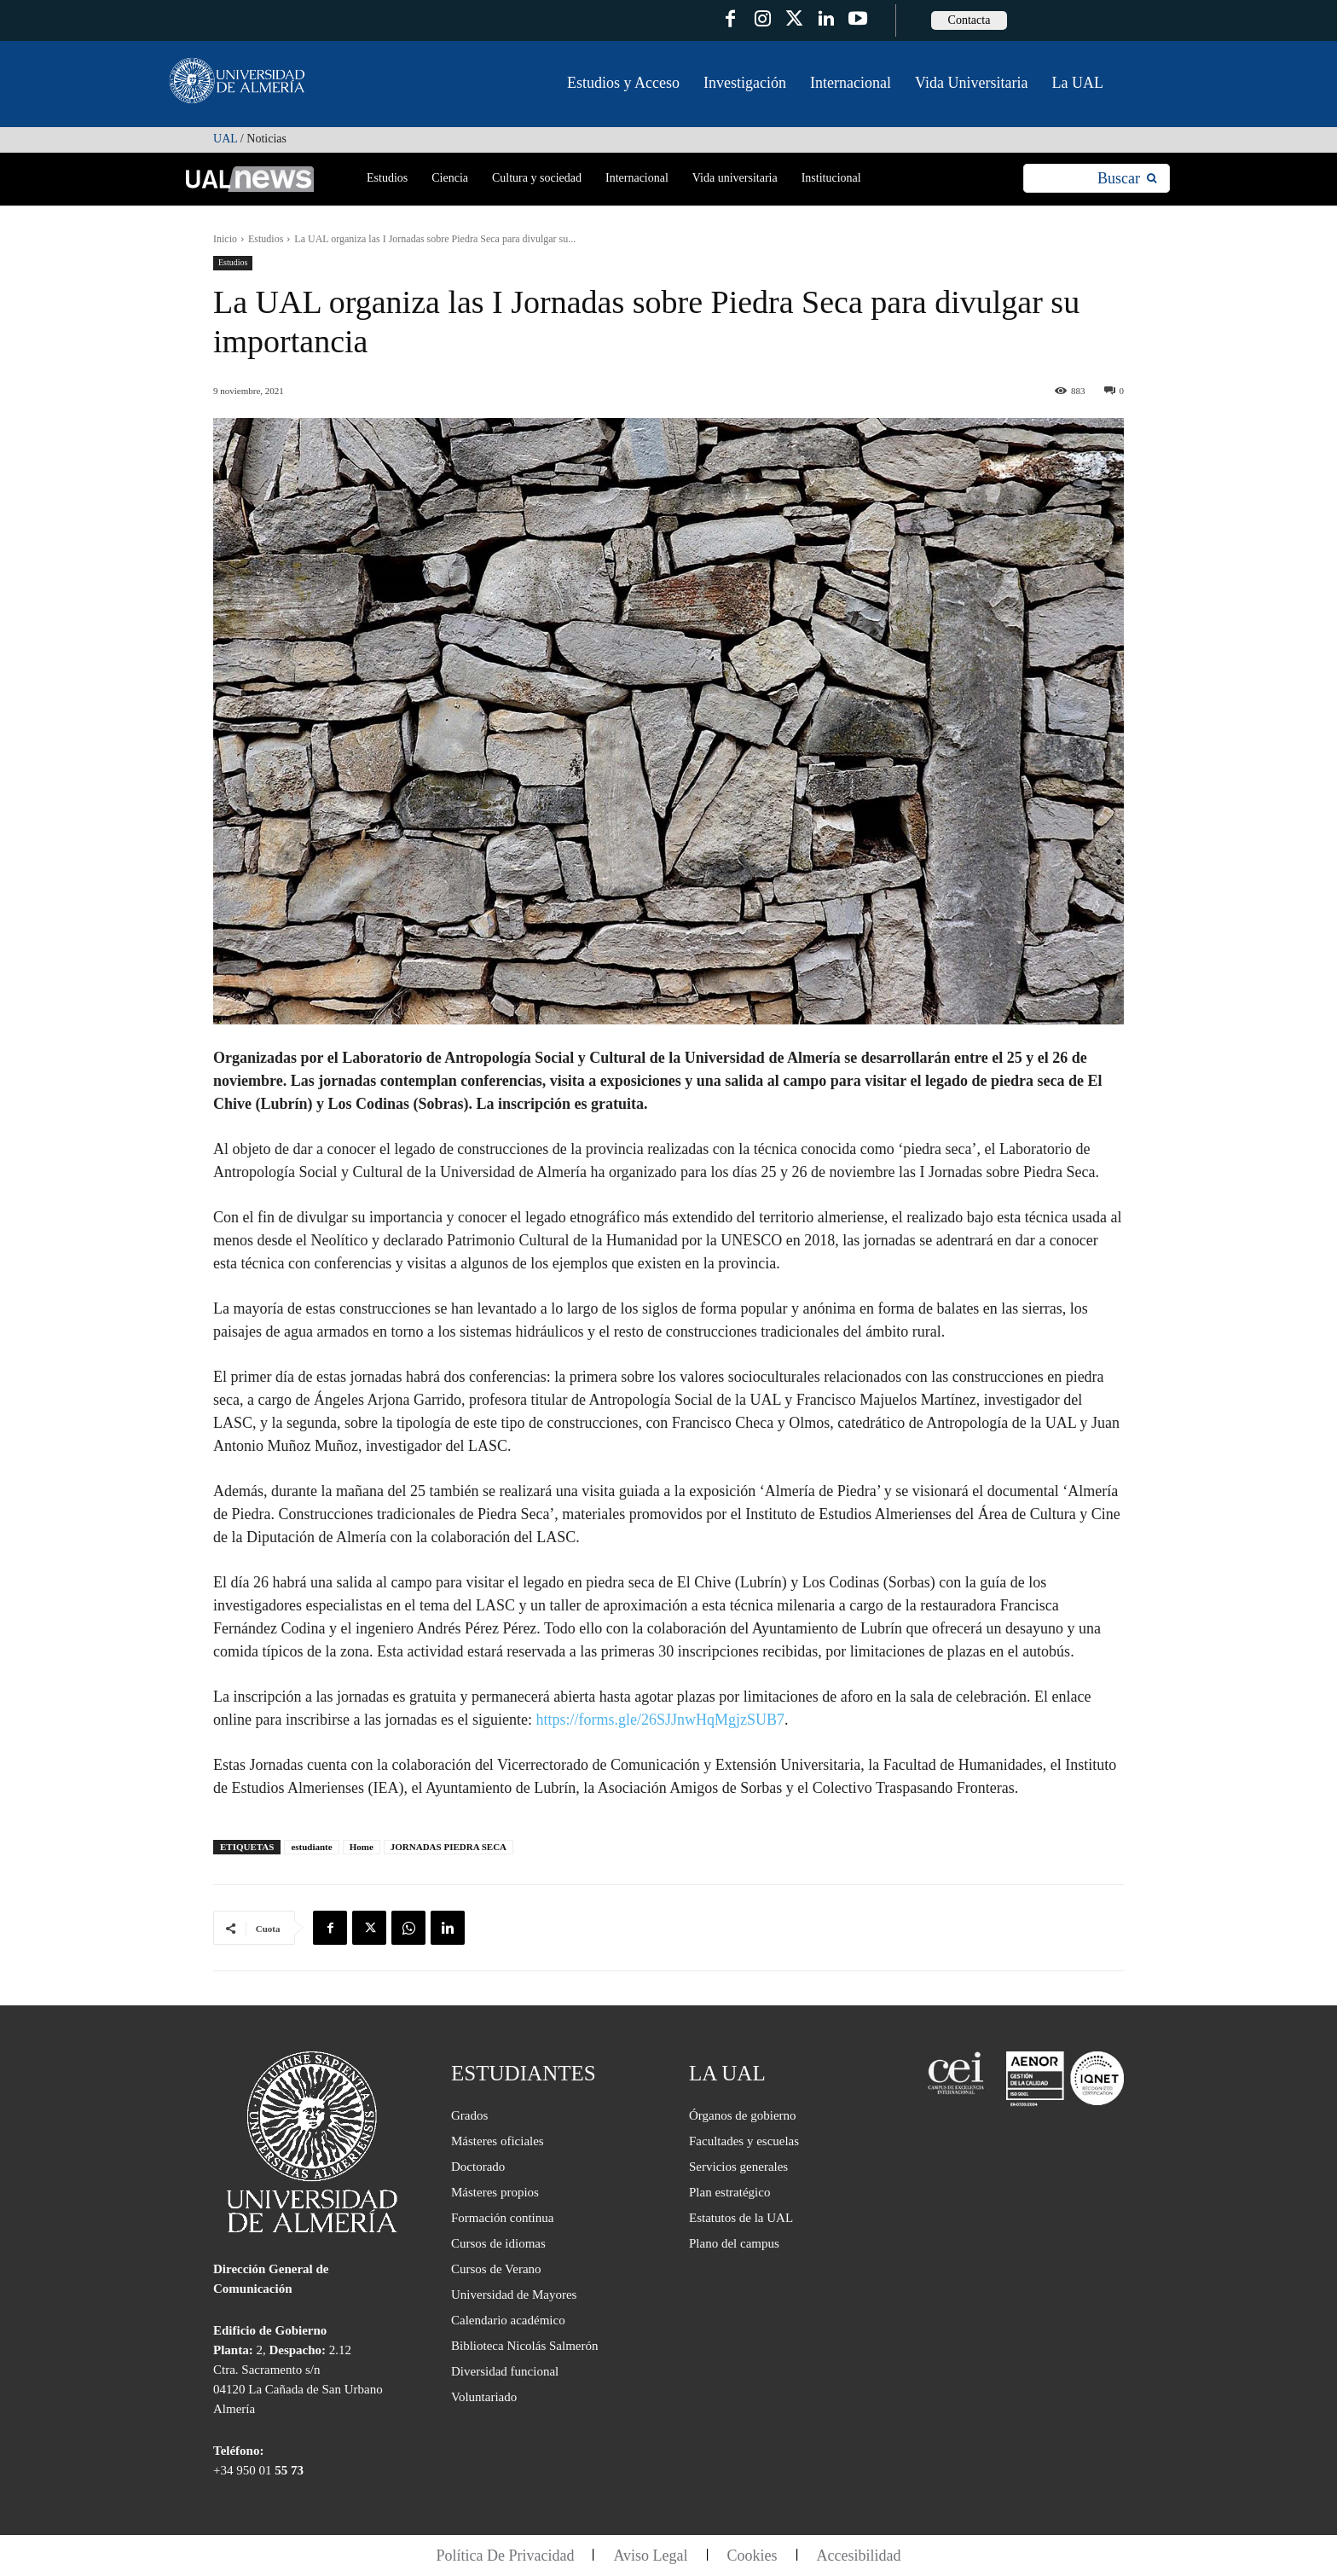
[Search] (1127, 179)
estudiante (311, 1847)
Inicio (225, 239)
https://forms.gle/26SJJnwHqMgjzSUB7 (659, 1719)
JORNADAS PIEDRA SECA (448, 1847)
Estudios (265, 239)
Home (361, 1847)
